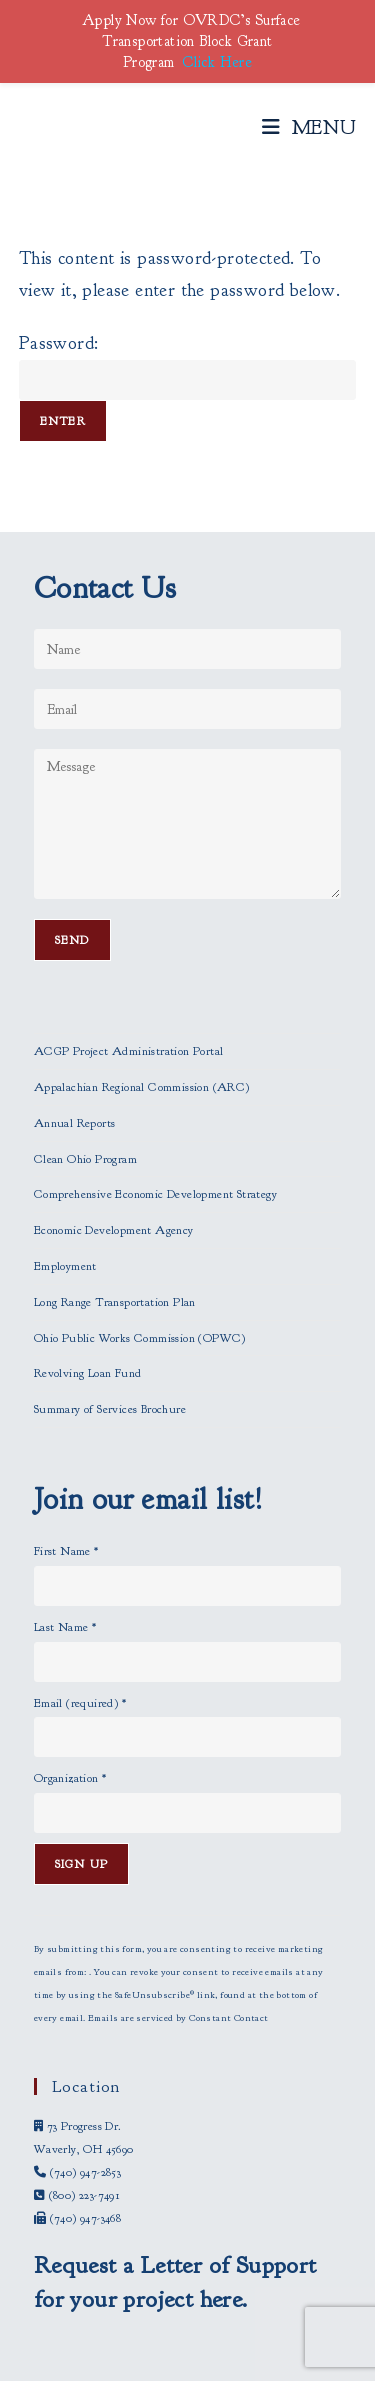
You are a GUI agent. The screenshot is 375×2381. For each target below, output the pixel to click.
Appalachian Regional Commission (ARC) (142, 1087)
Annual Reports (75, 1123)
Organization (70, 1778)
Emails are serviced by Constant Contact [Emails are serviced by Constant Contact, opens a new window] (178, 2018)
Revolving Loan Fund (88, 1373)
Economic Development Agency (114, 1230)
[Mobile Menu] (309, 127)
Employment (65, 1266)
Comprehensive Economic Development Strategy (155, 1194)
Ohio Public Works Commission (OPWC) (140, 1338)
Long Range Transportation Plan (115, 1302)
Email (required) (80, 1703)
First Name (66, 1551)
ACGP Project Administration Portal (129, 1051)
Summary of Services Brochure (110, 1409)
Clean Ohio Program (85, 1159)
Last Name (65, 1627)
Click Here (217, 62)
